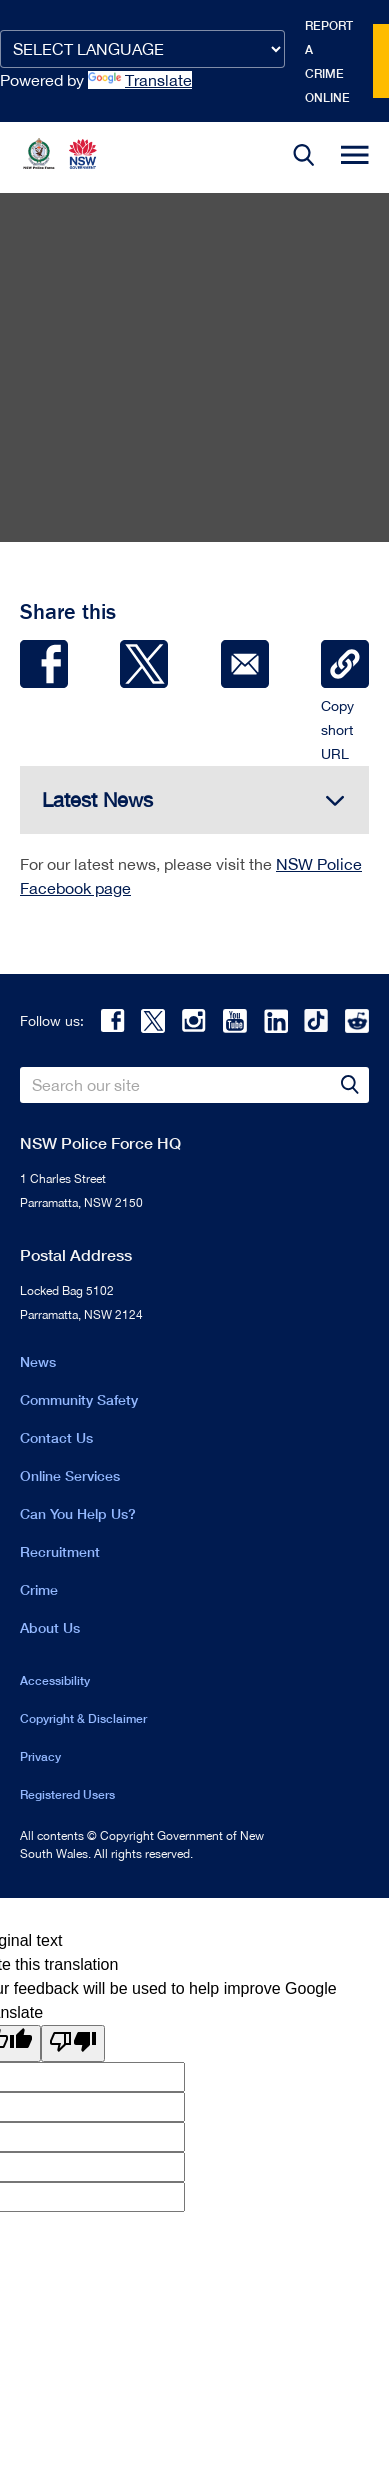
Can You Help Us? (78, 1513)
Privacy (40, 1756)
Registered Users (67, 1794)
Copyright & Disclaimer (83, 1718)
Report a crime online (329, 61)
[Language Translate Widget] (142, 49)
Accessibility (55, 1680)
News (38, 1361)
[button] (304, 157)
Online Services (70, 1475)
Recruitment (60, 1551)
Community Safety (79, 1399)
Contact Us (56, 1437)
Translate (140, 80)
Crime (39, 1589)
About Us (50, 1627)
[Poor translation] (73, 2043)
